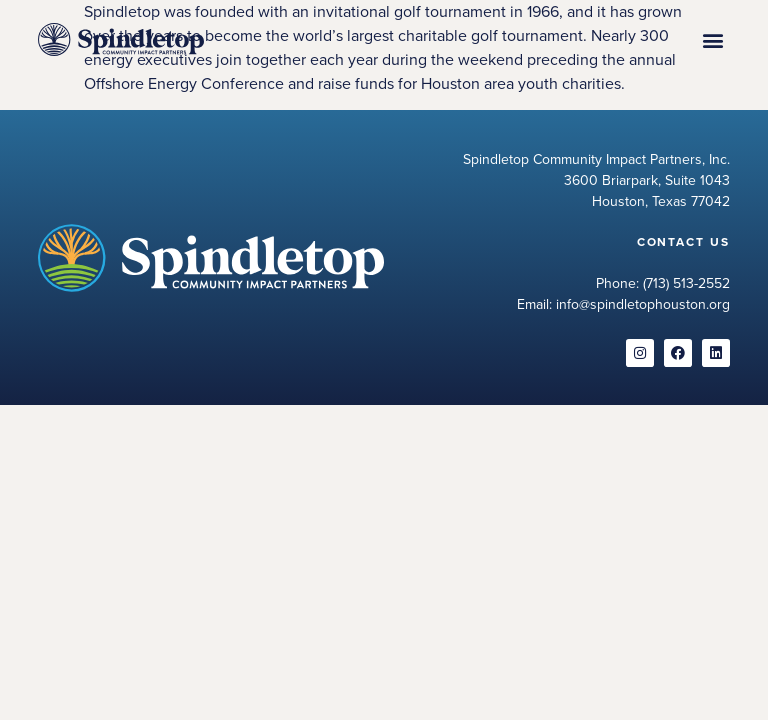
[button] (713, 39)
